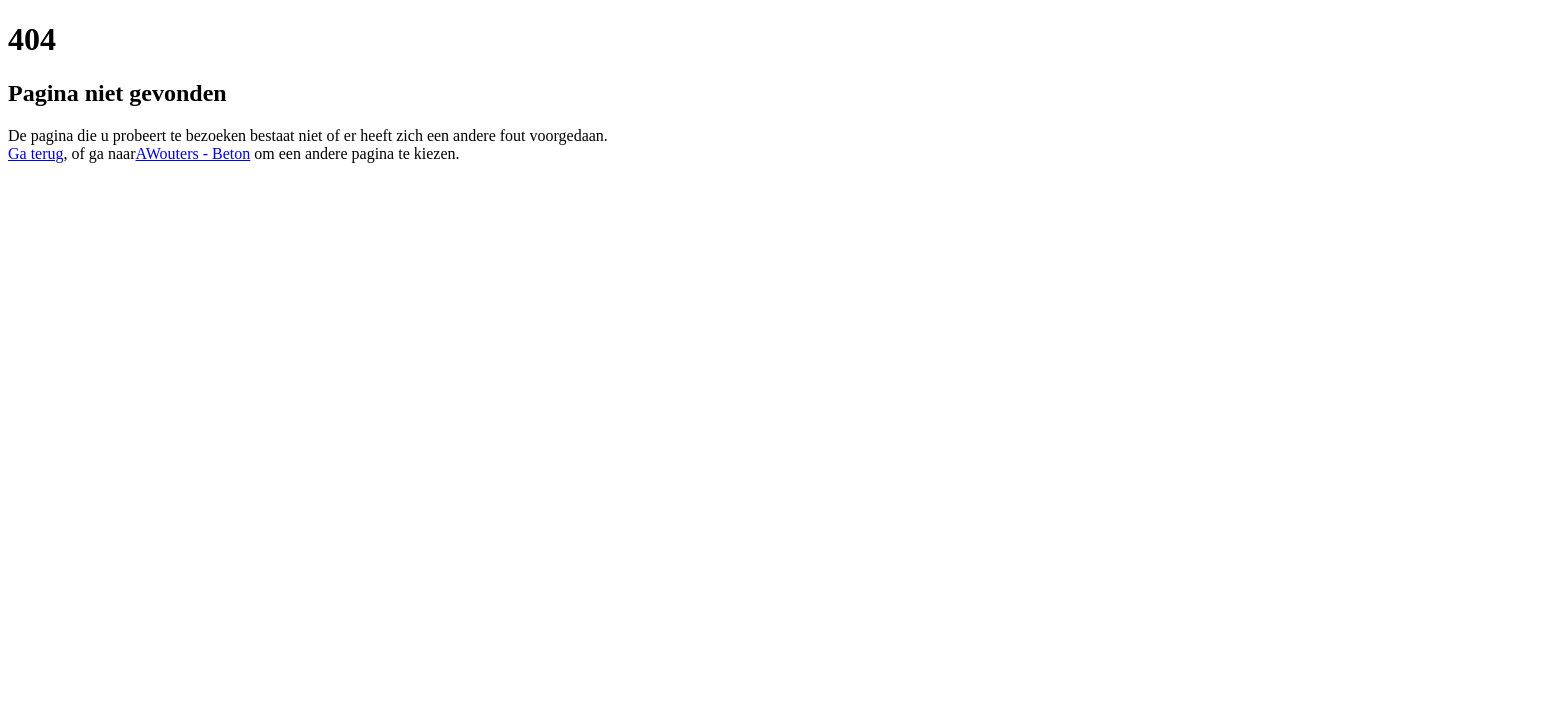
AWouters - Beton (193, 153)
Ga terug (36, 153)
